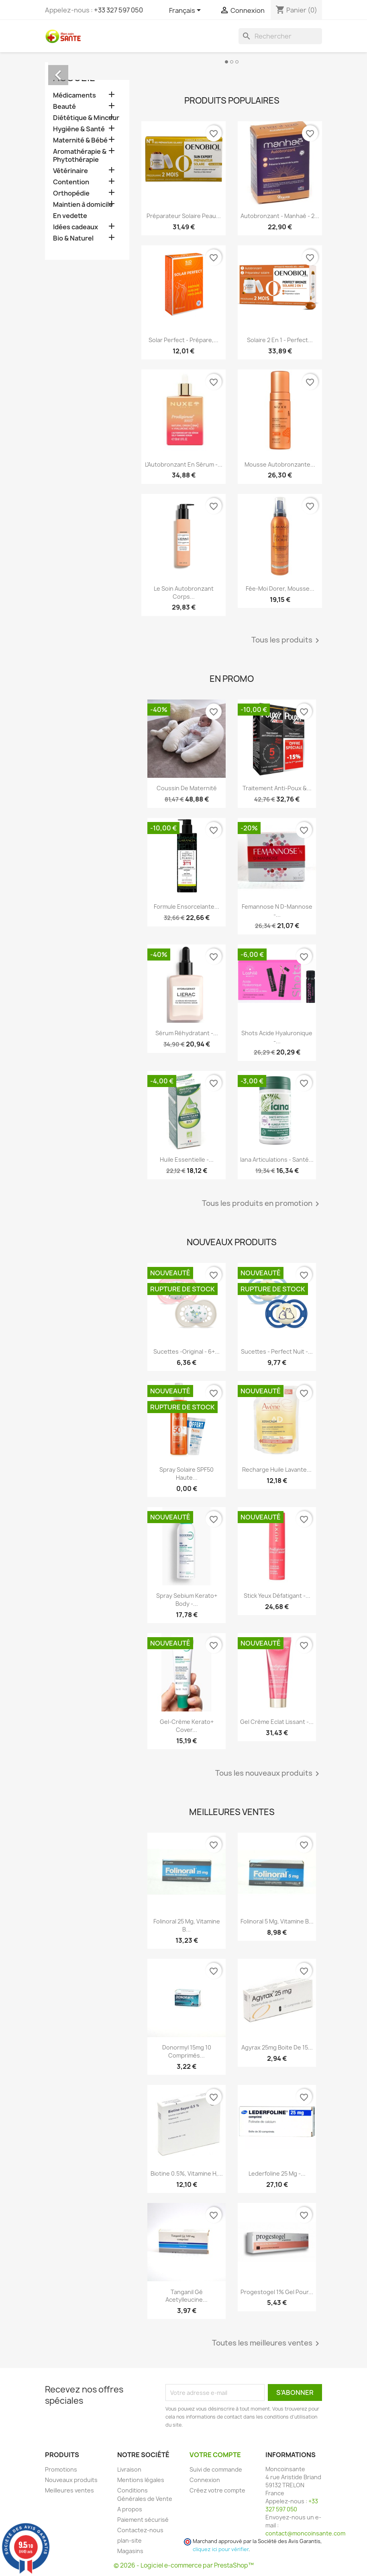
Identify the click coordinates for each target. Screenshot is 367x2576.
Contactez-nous (140, 2530)
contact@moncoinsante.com (305, 2533)
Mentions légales (140, 2480)
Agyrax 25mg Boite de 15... (277, 2047)
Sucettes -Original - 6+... (186, 1351)
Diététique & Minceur (86, 118)
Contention (71, 182)
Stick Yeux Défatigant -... (277, 1595)
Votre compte (215, 2454)
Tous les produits (286, 640)
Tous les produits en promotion (262, 1204)
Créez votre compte (217, 2490)
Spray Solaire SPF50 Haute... (186, 1473)
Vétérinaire (70, 171)
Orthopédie (71, 193)
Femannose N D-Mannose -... (277, 910)
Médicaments (74, 95)
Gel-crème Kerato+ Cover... (187, 1726)
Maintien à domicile (83, 204)
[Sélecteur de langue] (186, 11)
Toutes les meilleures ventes (267, 2343)
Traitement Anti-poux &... (277, 788)
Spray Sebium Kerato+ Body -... (186, 1599)
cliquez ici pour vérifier (221, 2549)
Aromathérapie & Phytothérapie (79, 155)
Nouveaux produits (71, 2480)
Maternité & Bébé (80, 140)
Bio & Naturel (73, 238)
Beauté (64, 106)
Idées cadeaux (75, 227)
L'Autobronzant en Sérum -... (183, 464)
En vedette (70, 216)
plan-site (129, 2540)
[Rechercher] (280, 36)
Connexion (205, 2480)
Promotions (61, 2469)
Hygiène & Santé (79, 129)
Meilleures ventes (69, 2490)
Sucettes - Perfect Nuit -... (277, 1351)
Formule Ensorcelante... (186, 906)
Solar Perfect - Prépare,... (183, 340)
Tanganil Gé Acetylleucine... (186, 2296)
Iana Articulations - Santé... (277, 1159)
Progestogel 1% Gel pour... (277, 2292)
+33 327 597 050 (118, 10)
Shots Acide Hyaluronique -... (276, 1037)
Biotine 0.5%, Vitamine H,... (187, 2173)
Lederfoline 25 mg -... (277, 2173)
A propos (129, 2509)
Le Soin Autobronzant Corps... (184, 592)
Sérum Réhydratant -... (186, 1033)
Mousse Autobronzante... (280, 464)
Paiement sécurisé (143, 2519)
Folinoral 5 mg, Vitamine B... (277, 1921)
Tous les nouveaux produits (268, 1774)
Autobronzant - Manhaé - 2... (280, 216)
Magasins (130, 2551)
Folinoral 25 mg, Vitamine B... (186, 1925)
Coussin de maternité (187, 788)
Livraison (129, 2469)
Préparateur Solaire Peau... (184, 216)
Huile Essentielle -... (187, 1159)
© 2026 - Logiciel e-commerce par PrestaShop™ (184, 2565)
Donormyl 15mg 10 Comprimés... (186, 2051)
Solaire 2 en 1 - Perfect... (280, 340)
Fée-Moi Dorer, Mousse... (280, 588)
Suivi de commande (216, 2469)
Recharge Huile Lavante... (277, 1469)
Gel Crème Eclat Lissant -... (277, 1721)
